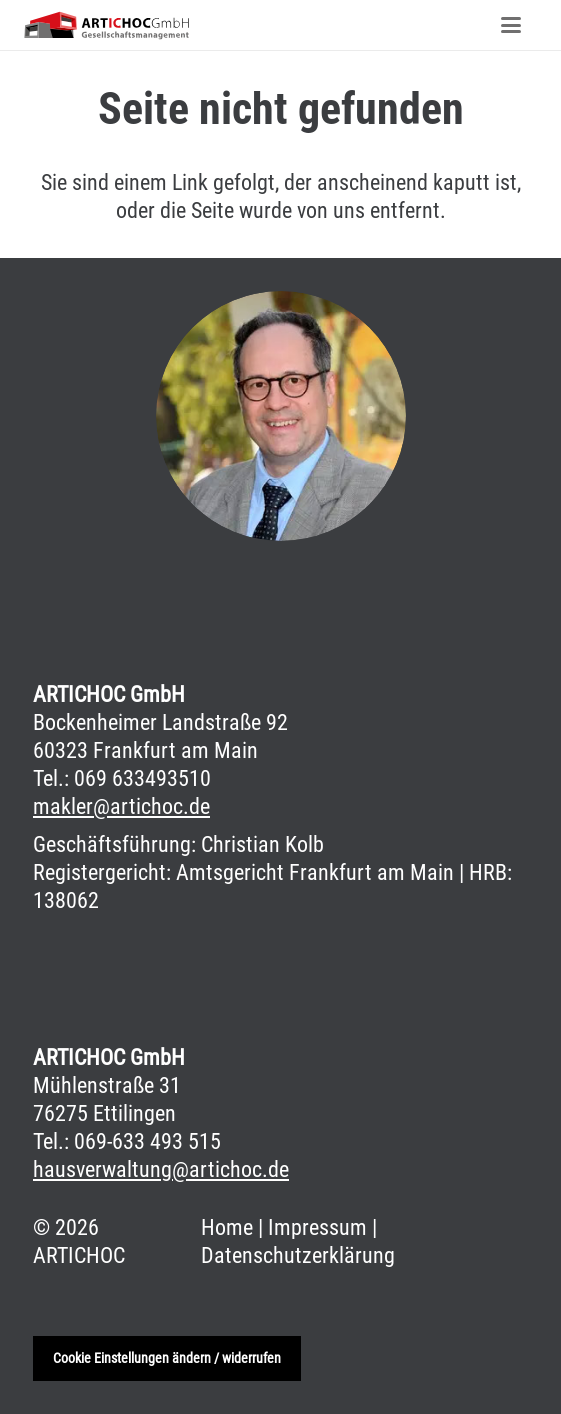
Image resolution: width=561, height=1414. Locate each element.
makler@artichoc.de (121, 806)
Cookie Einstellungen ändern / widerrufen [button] (167, 1358)
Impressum (317, 1227)
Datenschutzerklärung (298, 1255)
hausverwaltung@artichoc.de (161, 1169)
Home (227, 1227)
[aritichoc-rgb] (106, 25)
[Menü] (511, 25)
